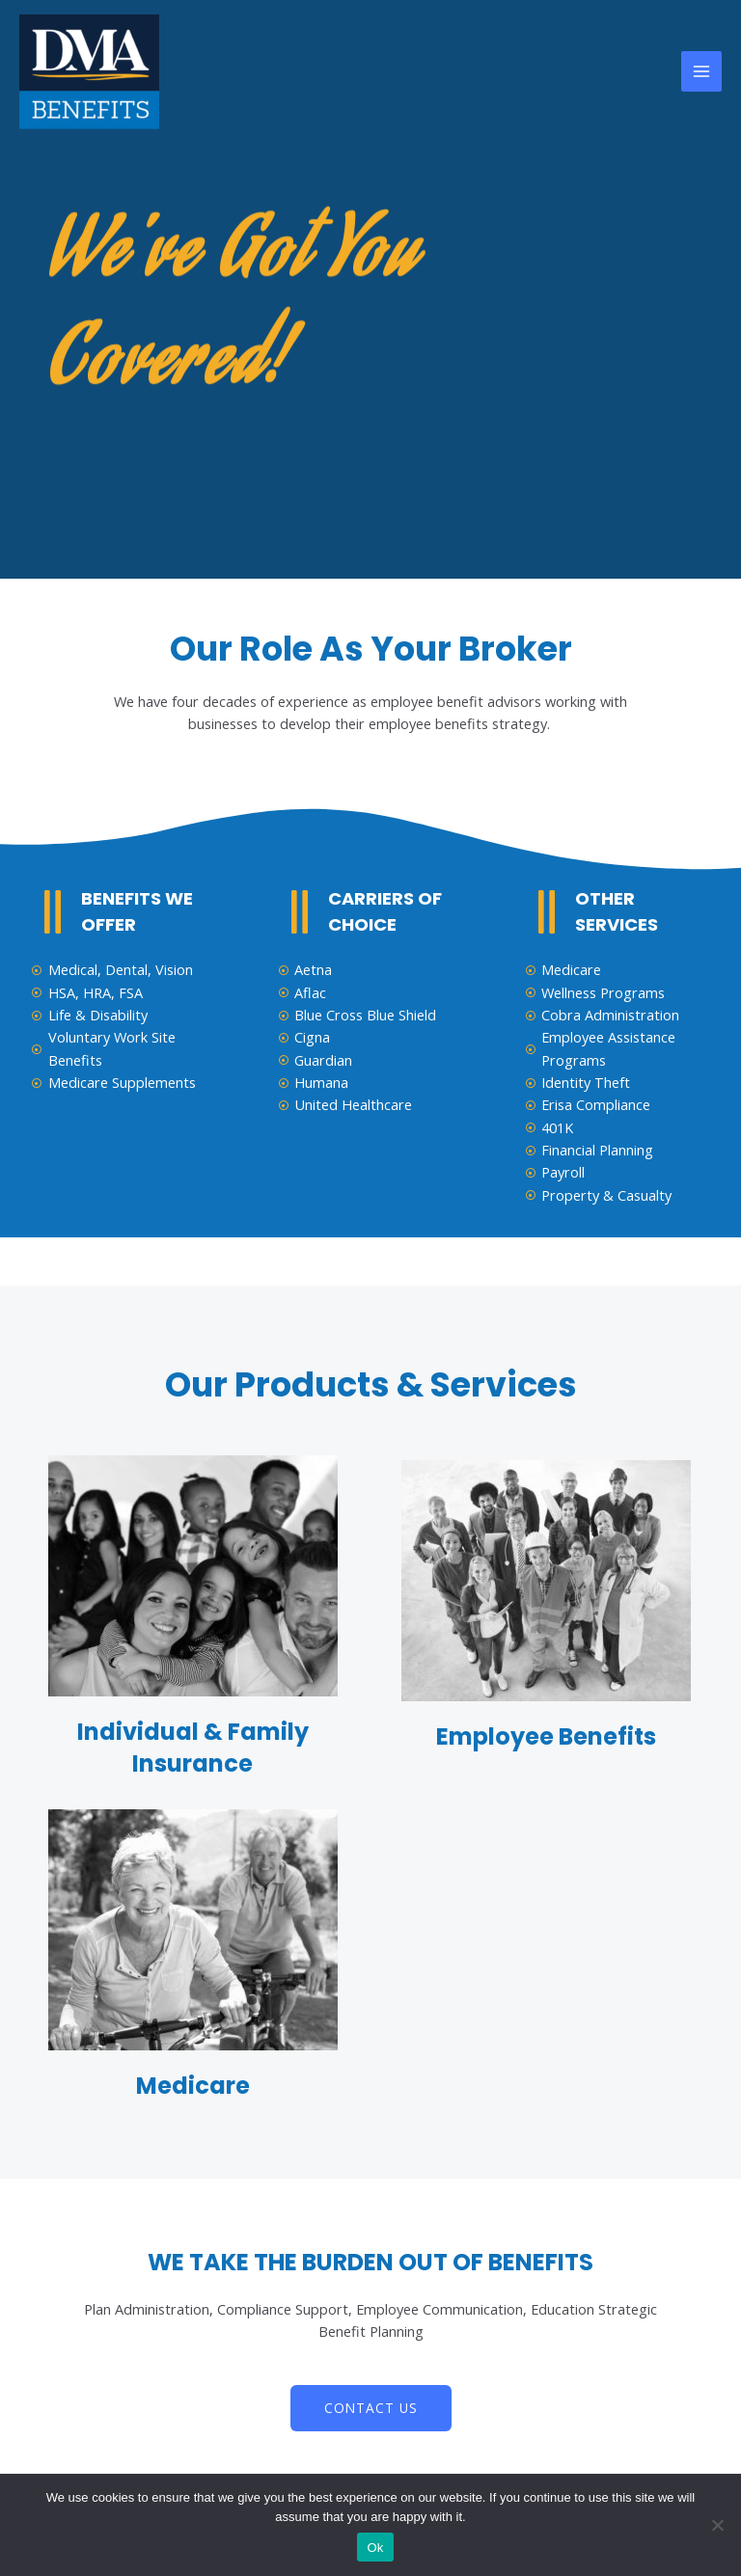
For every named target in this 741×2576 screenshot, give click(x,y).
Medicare (193, 2085)
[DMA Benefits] (89, 71)
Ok (375, 2547)
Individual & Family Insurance (193, 1748)
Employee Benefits (546, 1736)
